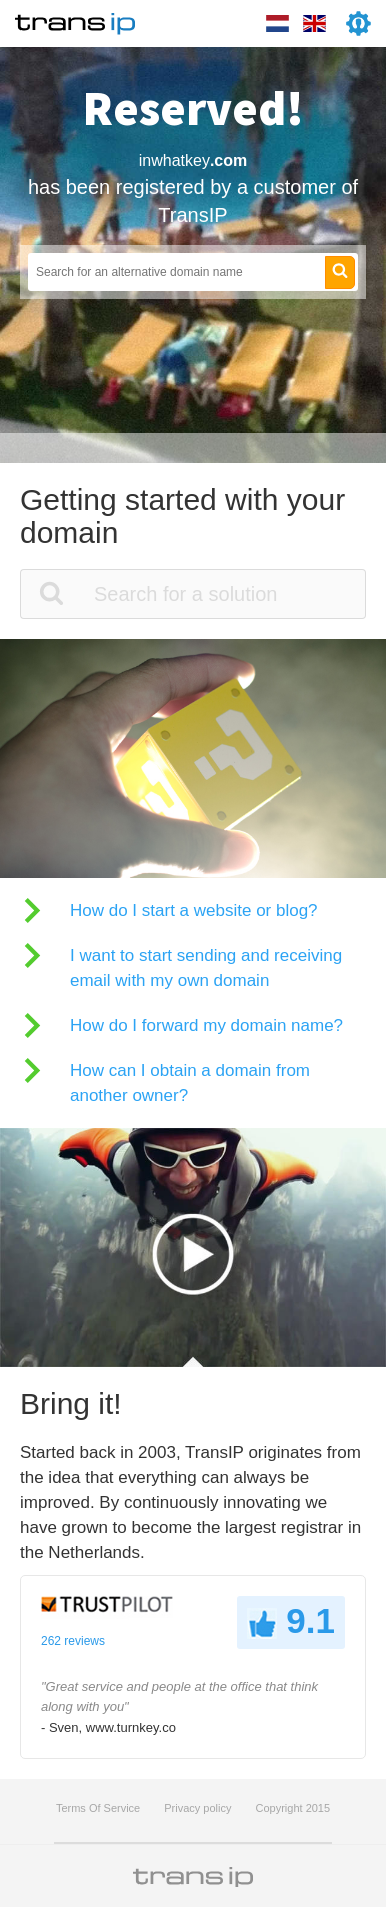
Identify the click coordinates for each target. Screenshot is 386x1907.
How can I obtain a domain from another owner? (190, 1083)
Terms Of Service (98, 1808)
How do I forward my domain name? (206, 1025)
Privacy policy (197, 1808)
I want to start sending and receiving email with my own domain (206, 968)
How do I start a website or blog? (194, 910)
